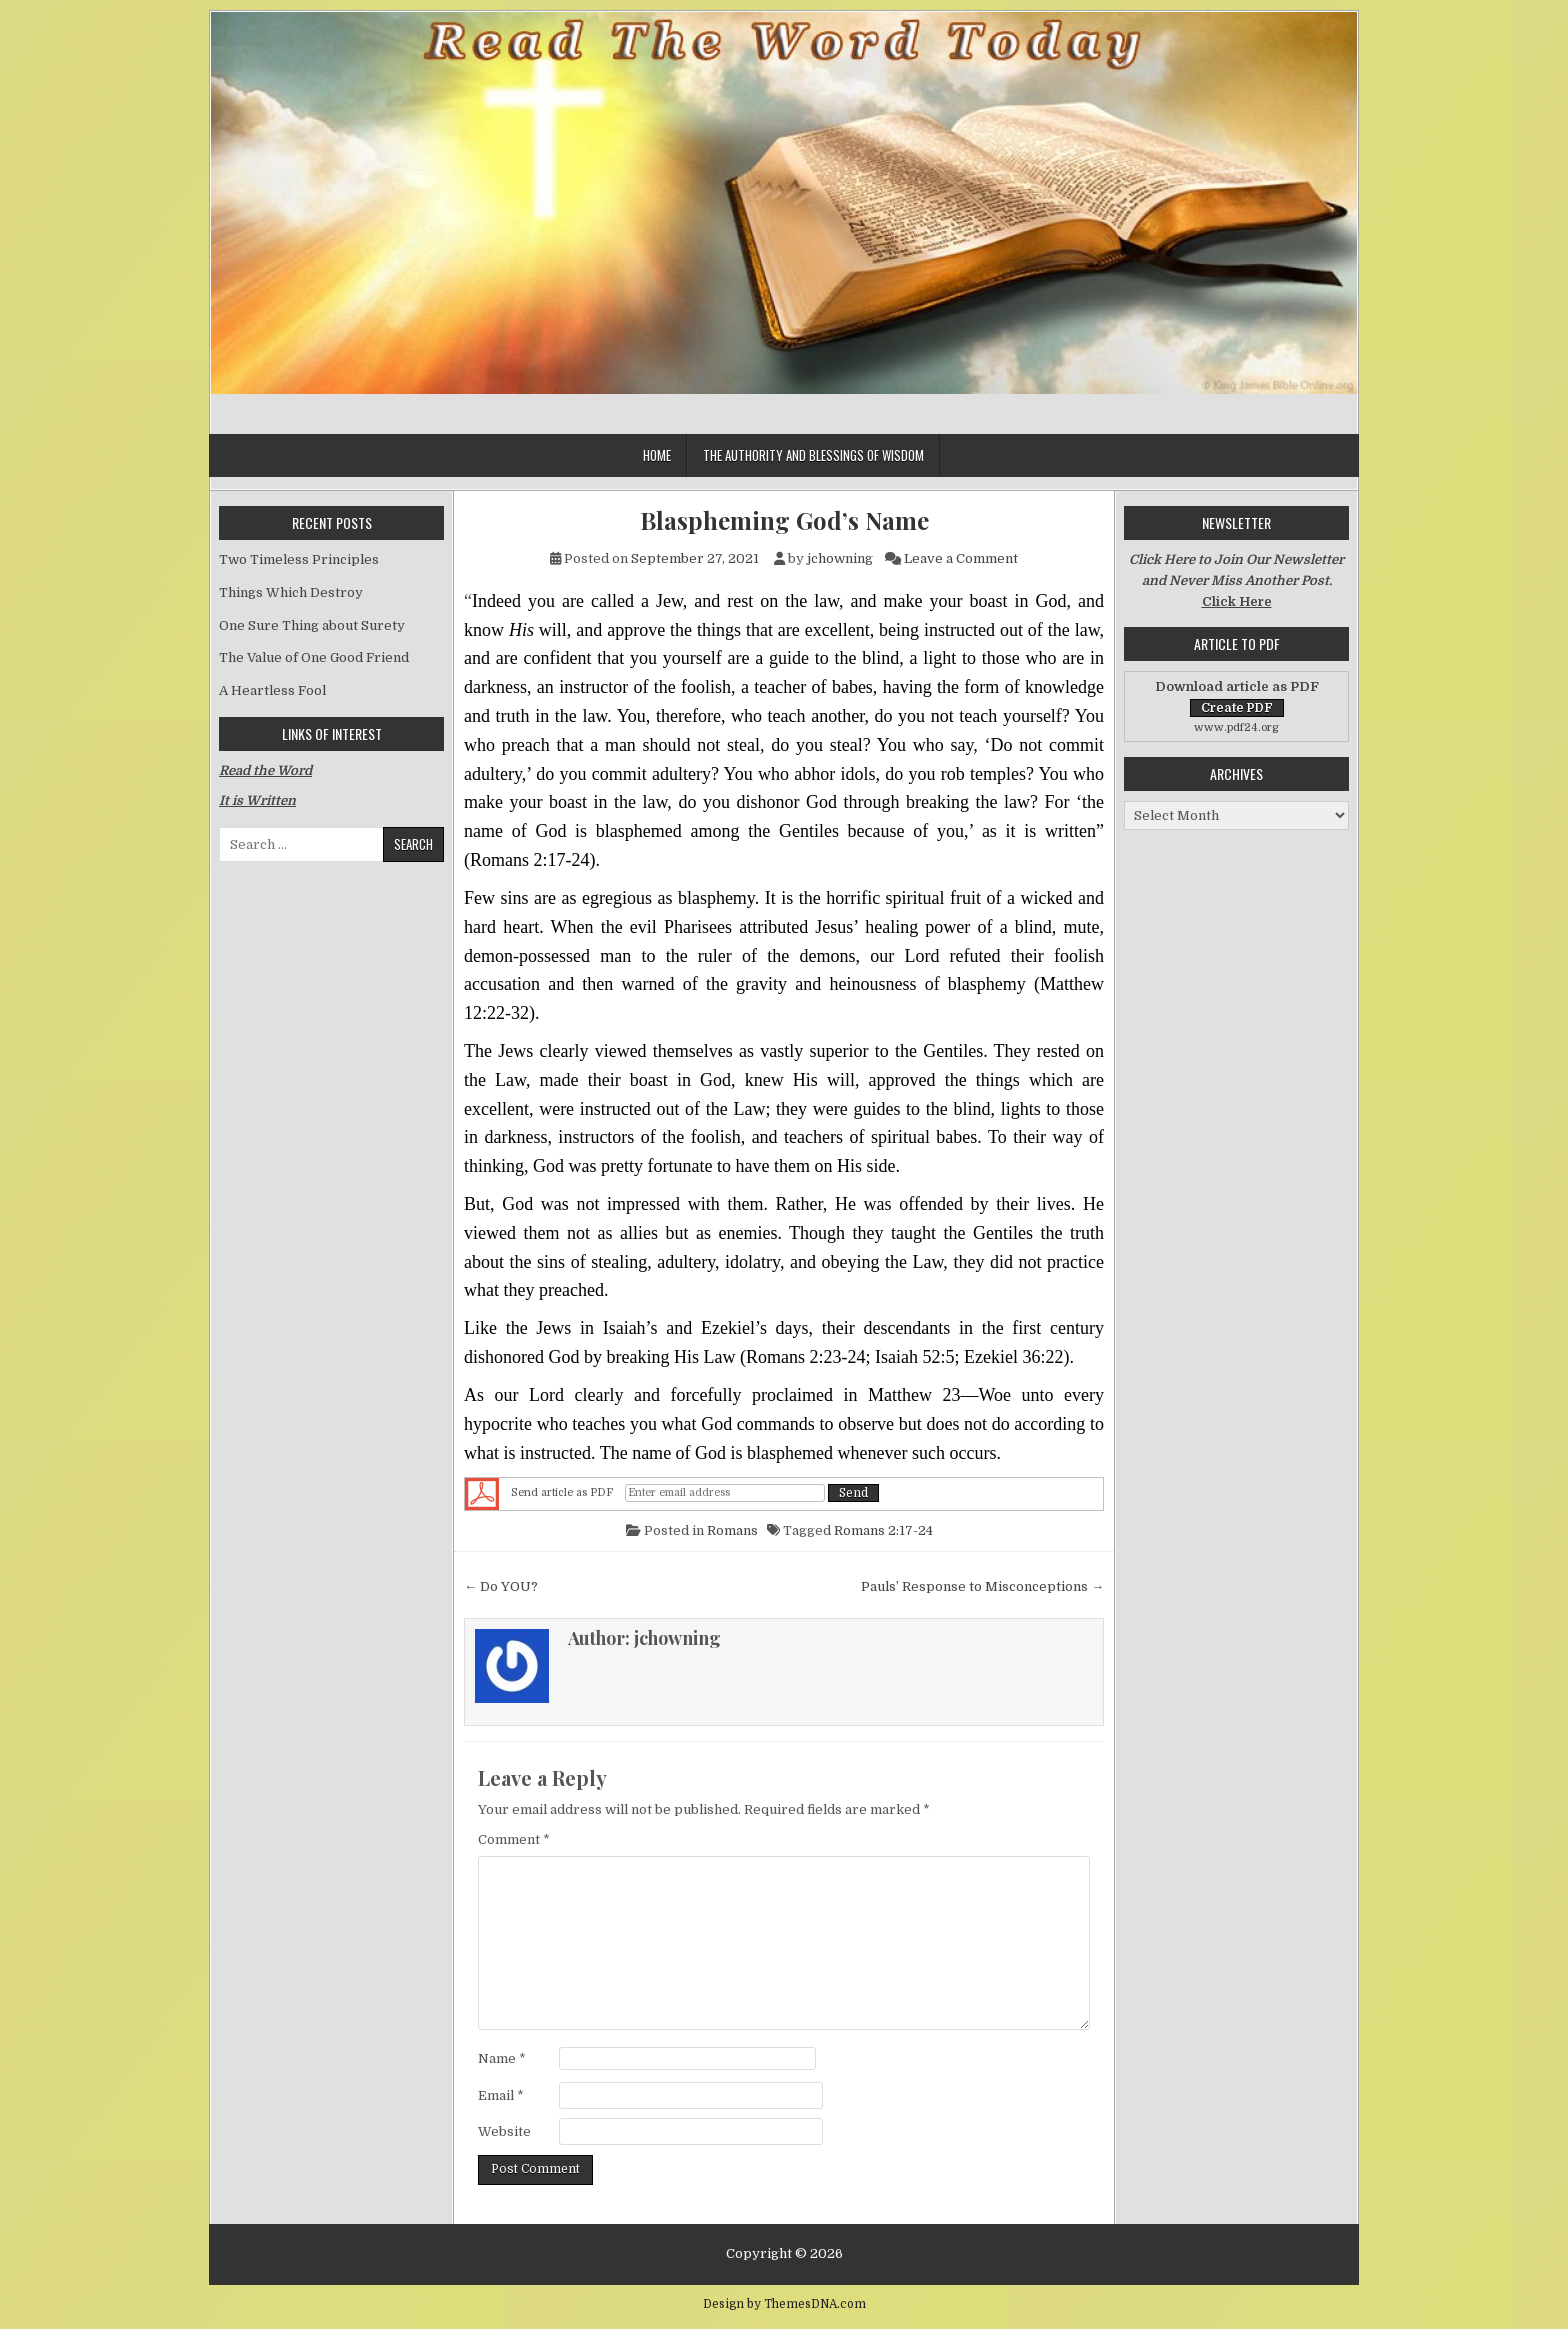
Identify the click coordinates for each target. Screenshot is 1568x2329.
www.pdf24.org (1236, 727)
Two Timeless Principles (299, 559)
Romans (732, 1530)
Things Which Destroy (291, 592)
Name (502, 2058)
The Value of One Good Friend (314, 657)
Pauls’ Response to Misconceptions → (982, 1586)
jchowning (840, 558)
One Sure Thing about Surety (312, 625)
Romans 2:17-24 (883, 1530)
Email (501, 2095)
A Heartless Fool (272, 690)
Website (504, 2131)
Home (657, 455)
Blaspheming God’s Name (784, 520)
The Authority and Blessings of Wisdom (813, 455)
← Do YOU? (501, 1586)
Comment (514, 1839)
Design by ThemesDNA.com (784, 2304)
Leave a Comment (961, 558)
